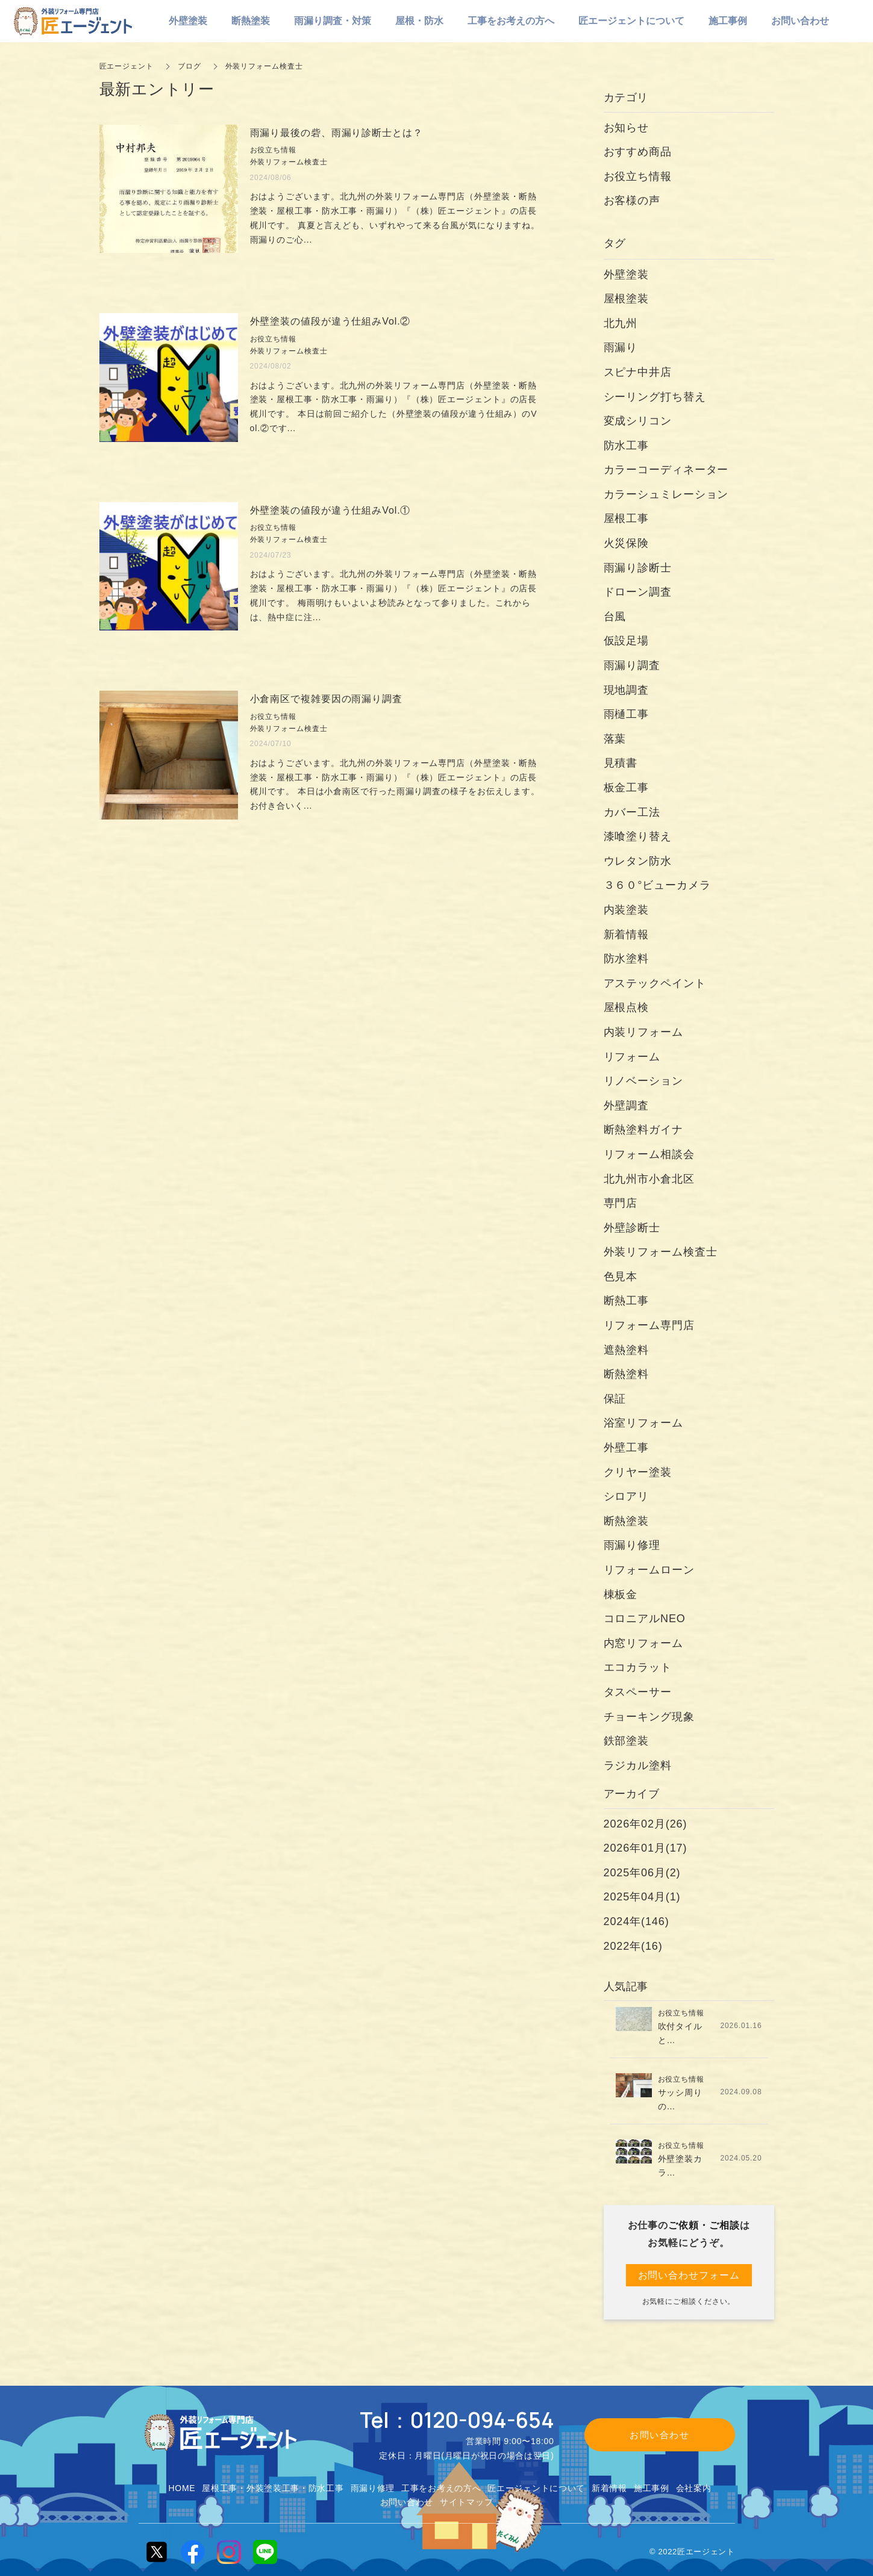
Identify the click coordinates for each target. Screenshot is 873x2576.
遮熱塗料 (626, 1350)
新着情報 (626, 935)
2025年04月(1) (642, 1897)
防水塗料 (626, 959)
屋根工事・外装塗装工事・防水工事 (272, 2488)
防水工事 (626, 446)
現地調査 (626, 690)
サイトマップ (466, 2502)
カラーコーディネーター (666, 470)
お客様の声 (632, 200)
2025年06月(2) (642, 1873)
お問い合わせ (406, 2502)
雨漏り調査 (632, 665)
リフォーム (632, 1057)
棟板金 (621, 1594)
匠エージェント (126, 66)
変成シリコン (638, 421)
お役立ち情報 (638, 176)
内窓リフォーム (643, 1643)
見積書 (621, 763)
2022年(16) (633, 1946)
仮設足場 (626, 641)
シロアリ (626, 1496)
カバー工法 (632, 812)
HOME (182, 2488)
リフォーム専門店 (649, 1325)
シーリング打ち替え (655, 397)
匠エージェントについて (536, 2488)
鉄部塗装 (626, 1741)
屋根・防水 (419, 21)
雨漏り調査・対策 (332, 21)
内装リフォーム (643, 1032)
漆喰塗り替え (638, 836)
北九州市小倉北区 (649, 1179)
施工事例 (651, 2488)
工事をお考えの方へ (441, 2488)
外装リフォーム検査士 (661, 1252)
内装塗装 (626, 910)
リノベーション (643, 1081)
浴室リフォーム (643, 1423)
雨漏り (621, 347)
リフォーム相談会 (649, 1154)
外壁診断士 (632, 1228)
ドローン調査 (638, 592)
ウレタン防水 (638, 861)
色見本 (621, 1277)
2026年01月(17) (645, 1848)
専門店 (621, 1203)
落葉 (615, 739)
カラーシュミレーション (666, 494)
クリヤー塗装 (638, 1472)
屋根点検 (626, 1007)
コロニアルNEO (645, 1619)
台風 (615, 617)
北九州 (621, 323)
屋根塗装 (626, 299)
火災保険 (626, 543)
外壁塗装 (632, 275)
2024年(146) (636, 1921)
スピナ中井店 (638, 372)
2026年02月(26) (645, 1824)
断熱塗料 (626, 1374)
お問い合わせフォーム (689, 2275)
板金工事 (632, 788)
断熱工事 (626, 1301)
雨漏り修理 (632, 1545)
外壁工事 (626, 1448)
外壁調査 (626, 1106)
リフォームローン (649, 1570)
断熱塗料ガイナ (643, 1130)
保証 (615, 1399)
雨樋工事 (626, 714)
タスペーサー (638, 1692)
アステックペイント (655, 983)
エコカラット (638, 1667)
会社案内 (694, 2488)
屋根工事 (626, 518)
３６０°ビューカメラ (657, 885)
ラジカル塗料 (638, 1765)
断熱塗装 (626, 1521)
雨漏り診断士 (638, 568)
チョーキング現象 (649, 1717)
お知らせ (626, 128)
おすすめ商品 (638, 152)
